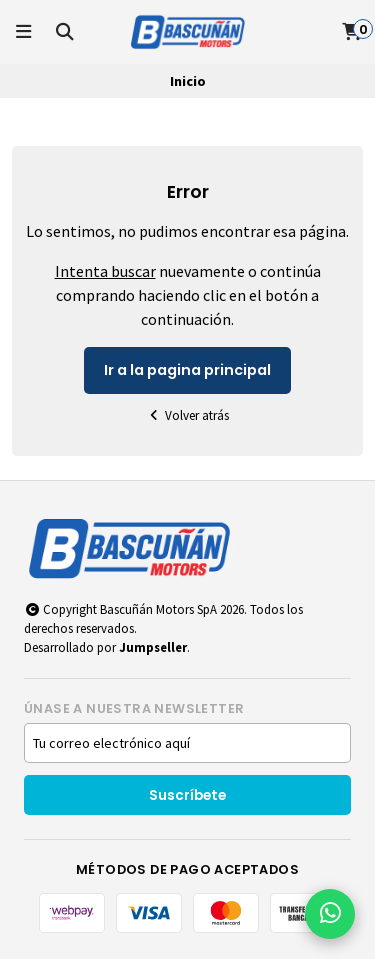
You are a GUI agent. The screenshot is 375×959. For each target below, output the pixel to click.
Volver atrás (188, 415)
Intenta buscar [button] (105, 271)
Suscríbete (187, 795)
